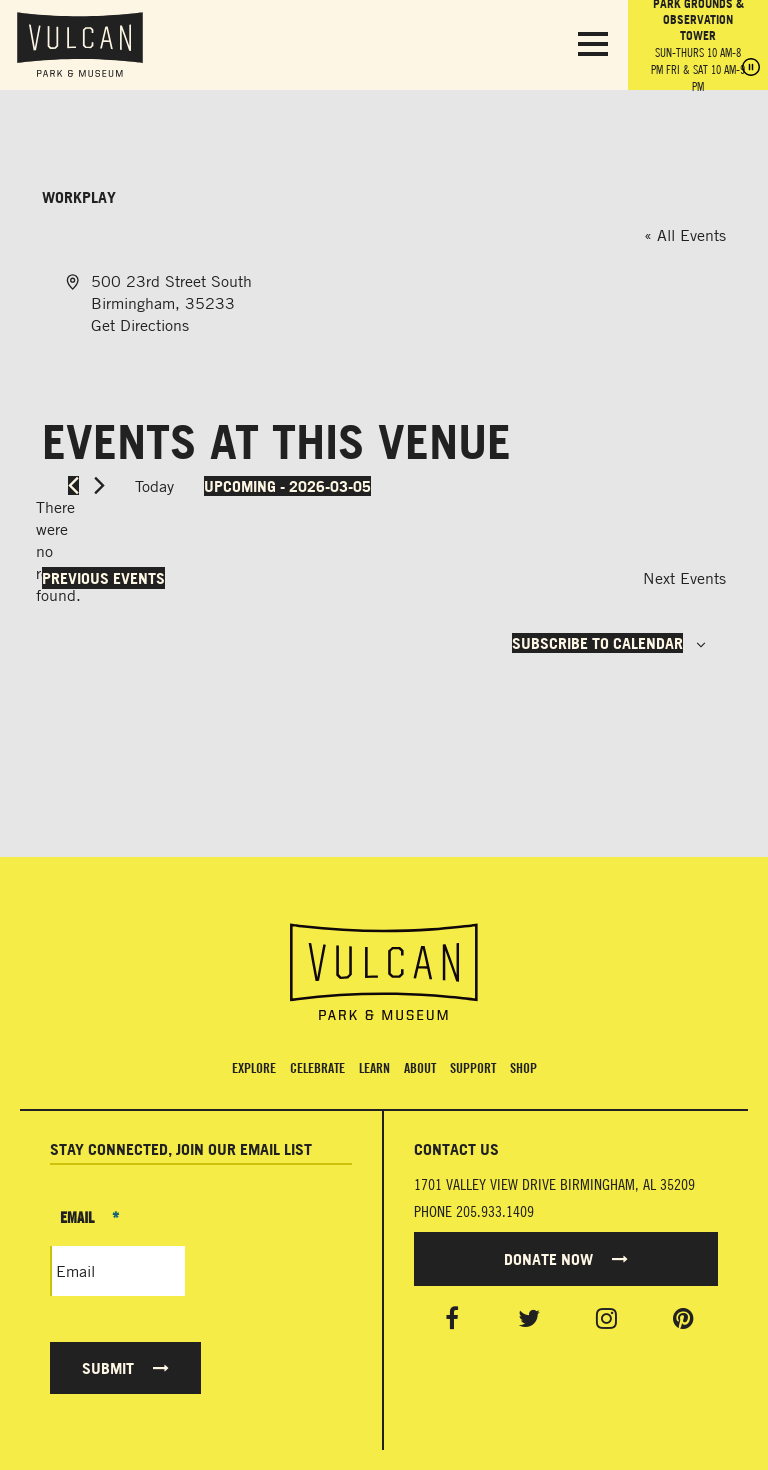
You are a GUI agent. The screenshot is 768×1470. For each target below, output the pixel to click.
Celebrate (317, 1067)
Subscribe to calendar (597, 643)
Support (473, 1067)
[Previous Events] (73, 485)
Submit (125, 1368)
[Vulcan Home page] (384, 972)
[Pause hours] (751, 69)
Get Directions (140, 325)
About (420, 1067)
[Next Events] (99, 485)
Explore (254, 1067)
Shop (523, 1067)
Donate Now (566, 1259)
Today (154, 486)
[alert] (58, 551)
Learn (374, 1067)
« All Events (685, 235)
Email (89, 1217)
